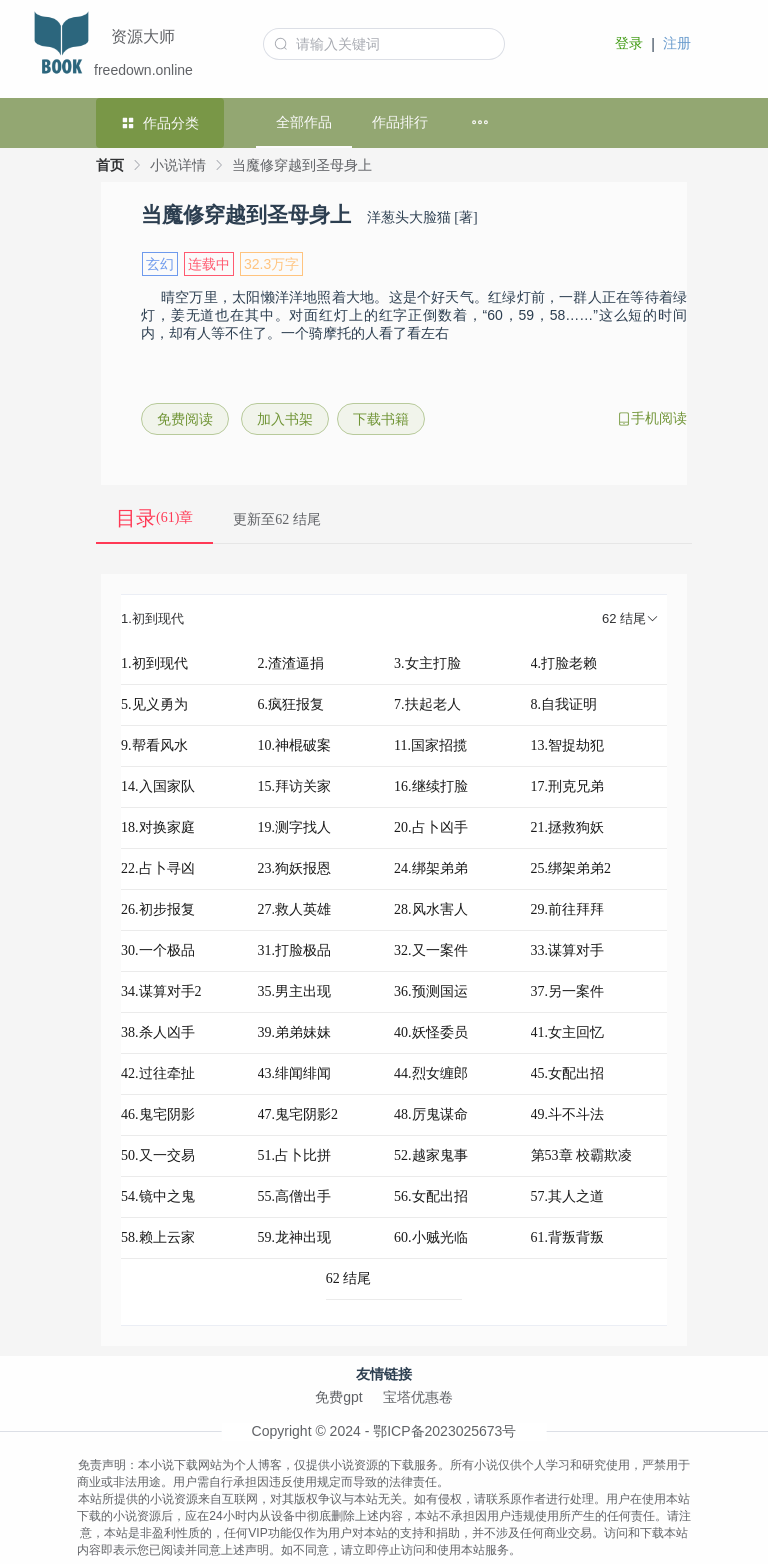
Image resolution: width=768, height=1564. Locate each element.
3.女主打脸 (427, 663)
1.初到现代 (154, 663)
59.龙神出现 (295, 1237)
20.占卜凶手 (431, 827)
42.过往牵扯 (158, 1073)
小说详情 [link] (178, 165)
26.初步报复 (158, 909)
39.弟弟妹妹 (295, 1032)
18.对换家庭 (158, 827)
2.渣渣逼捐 (291, 663)
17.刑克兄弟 (568, 786)
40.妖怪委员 (431, 1032)
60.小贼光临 (431, 1237)
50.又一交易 (158, 1155)
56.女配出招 (431, 1196)
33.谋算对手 (568, 950)
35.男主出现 (295, 991)
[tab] (394, 619)
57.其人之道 (568, 1196)
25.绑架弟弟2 (571, 868)
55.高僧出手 (295, 1196)
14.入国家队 (158, 786)
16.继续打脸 (431, 786)
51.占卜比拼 (295, 1155)
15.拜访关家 (295, 786)
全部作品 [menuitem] (304, 122)
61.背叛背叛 (568, 1237)
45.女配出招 (568, 1073)
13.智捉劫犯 (568, 745)
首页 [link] (110, 165)
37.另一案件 (568, 991)
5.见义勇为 (154, 704)
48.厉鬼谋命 (431, 1114)
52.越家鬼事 (431, 1155)
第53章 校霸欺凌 (582, 1155)
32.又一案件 (431, 950)
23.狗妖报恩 (295, 868)
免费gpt (338, 1397)
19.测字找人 (295, 827)
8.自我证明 (564, 704)
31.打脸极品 (295, 950)
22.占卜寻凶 (158, 868)
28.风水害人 (431, 909)
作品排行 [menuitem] (400, 122)
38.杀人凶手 (158, 1032)
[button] (394, 619)
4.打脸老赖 (564, 663)
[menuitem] (492, 123)
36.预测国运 (431, 991)
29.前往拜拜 (568, 909)
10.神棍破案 (295, 745)
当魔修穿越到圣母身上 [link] (302, 165)
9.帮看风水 (154, 745)
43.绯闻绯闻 (295, 1073)
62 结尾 (349, 1278)
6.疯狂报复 (291, 704)
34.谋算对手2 (161, 991)
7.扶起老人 (427, 704)
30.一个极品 (158, 950)
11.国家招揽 (430, 745)
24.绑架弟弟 (431, 868)
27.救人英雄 (295, 909)
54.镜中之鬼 (158, 1196)
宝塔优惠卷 (418, 1397)
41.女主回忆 (568, 1032)
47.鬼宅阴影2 (298, 1114)
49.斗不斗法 (568, 1114)
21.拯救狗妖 (568, 827)
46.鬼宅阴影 (158, 1114)
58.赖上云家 (158, 1237)
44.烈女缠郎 (431, 1073)
